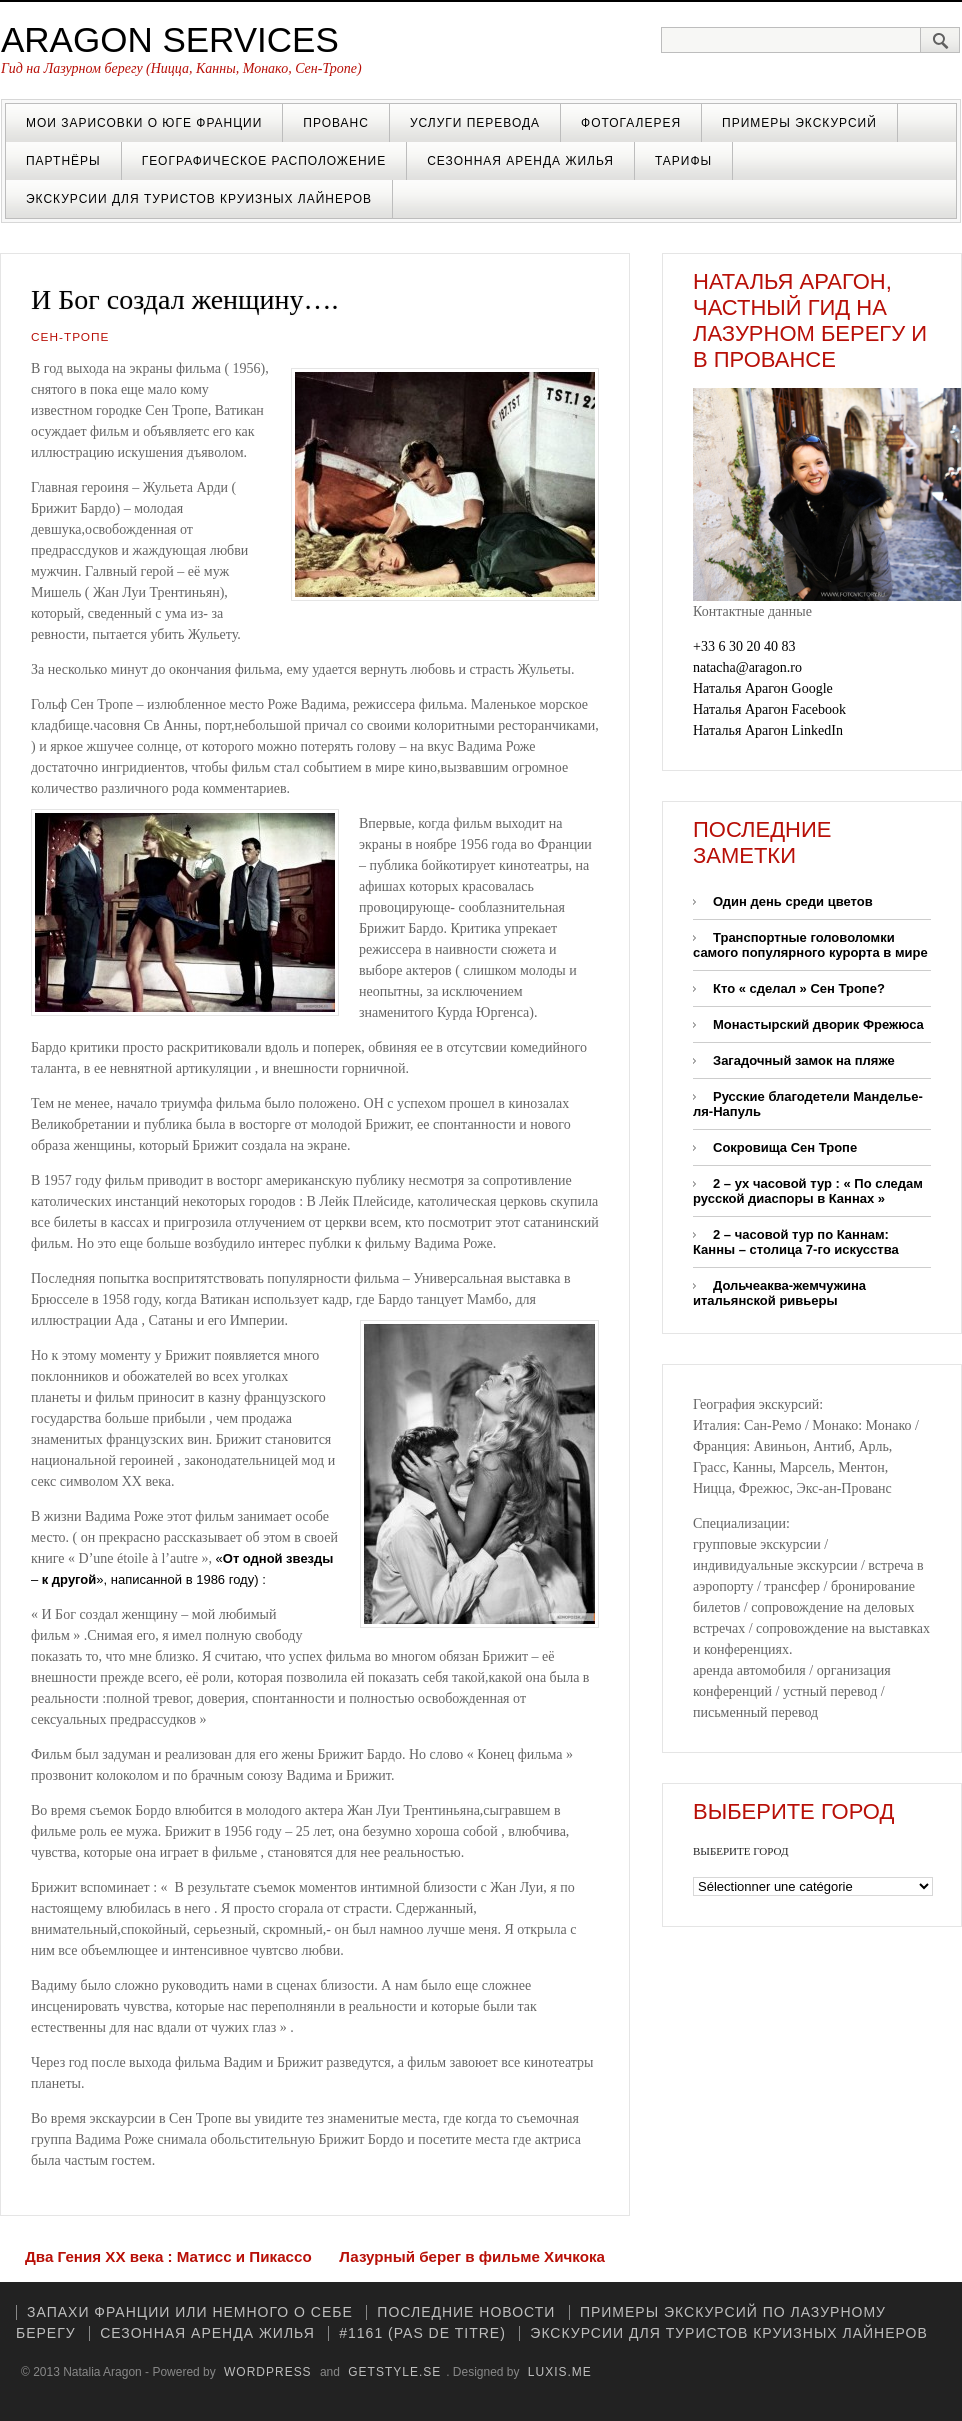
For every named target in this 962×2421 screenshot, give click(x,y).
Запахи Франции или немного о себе (190, 2312)
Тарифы (683, 161)
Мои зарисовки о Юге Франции (144, 123)
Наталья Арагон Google (763, 688)
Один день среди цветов (793, 901)
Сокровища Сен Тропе (785, 1147)
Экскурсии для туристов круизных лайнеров (199, 199)
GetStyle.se (394, 2372)
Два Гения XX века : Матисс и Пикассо (168, 2256)
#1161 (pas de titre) (422, 2333)
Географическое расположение (264, 161)
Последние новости (466, 2312)
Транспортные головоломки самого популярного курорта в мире (810, 945)
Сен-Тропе (70, 337)
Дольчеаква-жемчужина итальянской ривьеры (779, 1293)
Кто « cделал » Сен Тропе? (799, 988)
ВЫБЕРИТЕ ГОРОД (740, 1851)
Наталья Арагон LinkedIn (768, 730)
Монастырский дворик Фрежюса (818, 1024)
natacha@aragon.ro (747, 667)
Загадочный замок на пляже (804, 1060)
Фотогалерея (631, 123)
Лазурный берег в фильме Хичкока (472, 2256)
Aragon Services (170, 39)
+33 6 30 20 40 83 (744, 646)
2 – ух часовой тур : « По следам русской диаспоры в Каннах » (808, 1191)
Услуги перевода (475, 123)
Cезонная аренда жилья (520, 161)
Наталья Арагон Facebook (769, 709)
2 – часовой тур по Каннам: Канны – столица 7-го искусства (796, 1242)
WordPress (268, 2372)
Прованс (336, 123)
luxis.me (560, 2372)
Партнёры (63, 161)
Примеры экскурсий (799, 123)
